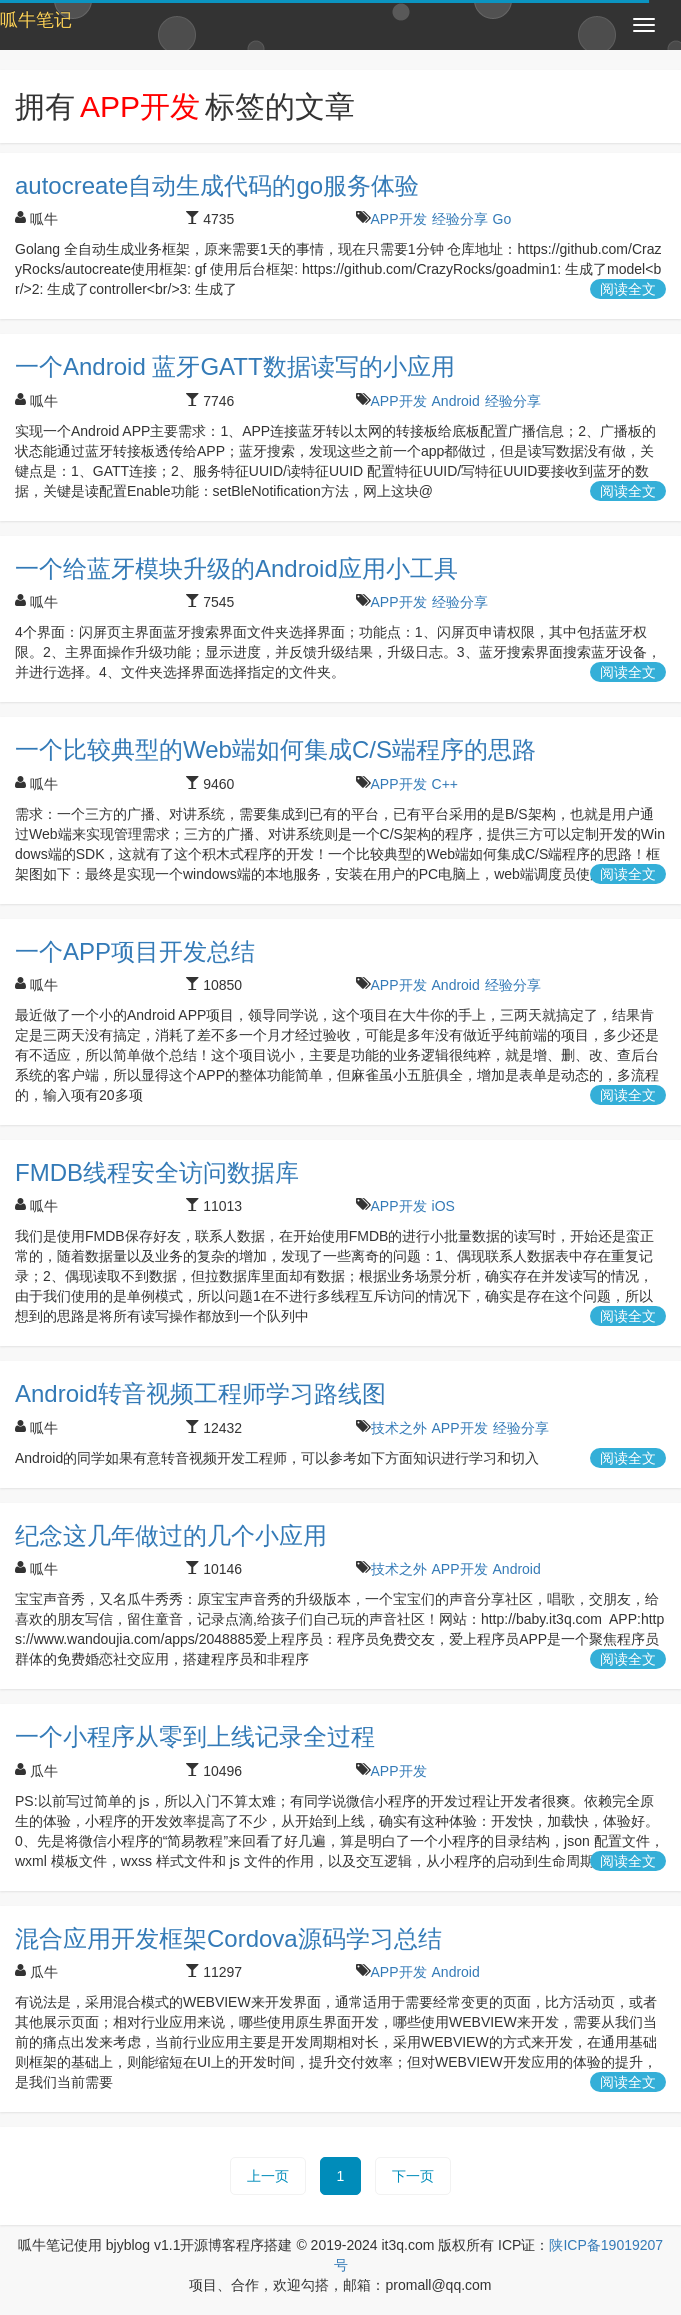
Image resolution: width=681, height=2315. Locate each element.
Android (456, 401)
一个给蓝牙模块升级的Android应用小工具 (236, 568)
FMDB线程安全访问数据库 (157, 1172)
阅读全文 (628, 289)
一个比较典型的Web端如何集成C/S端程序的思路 (275, 749)
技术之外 (399, 1428)
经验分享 (460, 219)
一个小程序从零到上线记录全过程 (195, 1736)
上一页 (268, 2176)
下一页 (413, 2176)
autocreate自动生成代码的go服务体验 (217, 185)
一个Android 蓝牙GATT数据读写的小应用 (235, 366)
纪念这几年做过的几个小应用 (171, 1535)
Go (502, 219)
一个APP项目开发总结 (135, 951)
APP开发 (399, 219)
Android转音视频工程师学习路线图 (200, 1393)
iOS (443, 1206)
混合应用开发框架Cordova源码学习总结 (228, 1938)
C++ (445, 784)
